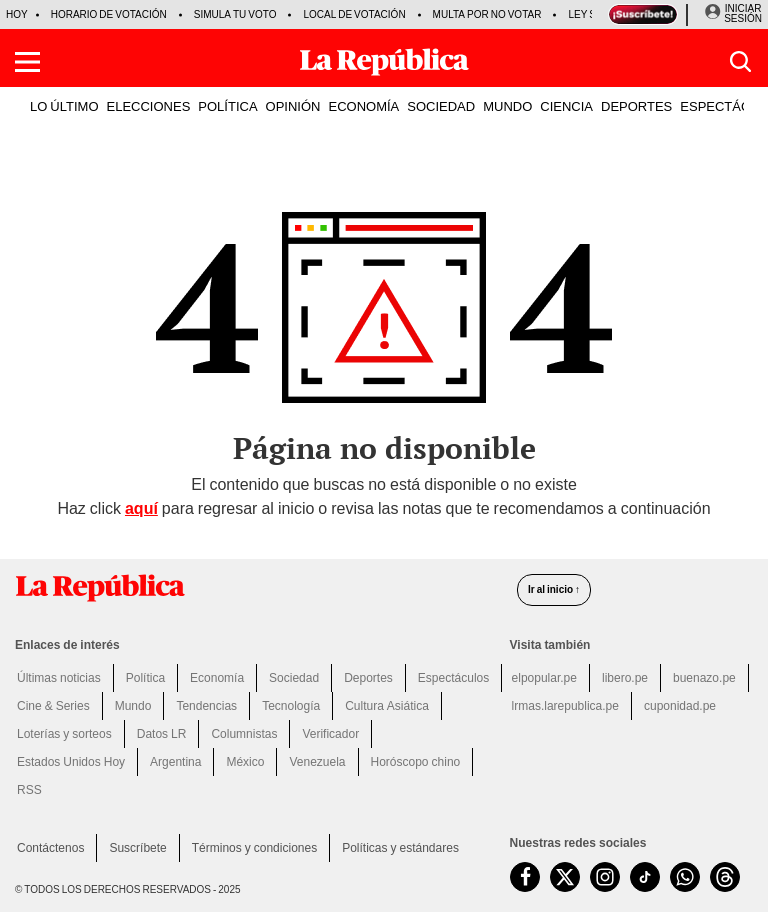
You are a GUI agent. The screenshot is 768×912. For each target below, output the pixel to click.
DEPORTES (636, 106)
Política (145, 678)
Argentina (175, 762)
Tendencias (206, 706)
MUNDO (507, 106)
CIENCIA (566, 106)
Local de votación (354, 14)
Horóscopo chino (416, 762)
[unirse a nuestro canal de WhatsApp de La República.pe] (685, 877)
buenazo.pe (704, 678)
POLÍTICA (227, 106)
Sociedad (294, 678)
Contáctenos (50, 848)
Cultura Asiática (387, 706)
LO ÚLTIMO (64, 106)
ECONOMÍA (363, 106)
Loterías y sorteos (64, 734)
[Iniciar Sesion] (733, 14)
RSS (29, 790)
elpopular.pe (544, 678)
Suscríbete (137, 848)
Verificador (330, 734)
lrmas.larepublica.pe (565, 706)
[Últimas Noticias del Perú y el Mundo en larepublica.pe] (384, 62)
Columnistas (244, 734)
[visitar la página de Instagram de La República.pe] (605, 877)
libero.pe (625, 678)
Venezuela (317, 762)
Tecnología (291, 706)
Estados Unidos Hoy (71, 762)
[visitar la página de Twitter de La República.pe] (565, 877)
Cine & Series (53, 706)
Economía (217, 678)
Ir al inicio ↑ (554, 589)
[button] (27, 62)
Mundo (133, 706)
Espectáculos (453, 678)
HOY (17, 14)
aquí (141, 508)
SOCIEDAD (441, 106)
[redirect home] (255, 588)
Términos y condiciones (254, 848)
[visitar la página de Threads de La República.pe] (725, 877)
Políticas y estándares (400, 848)
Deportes (368, 678)
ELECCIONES (149, 106)
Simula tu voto (235, 14)
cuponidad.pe (680, 706)
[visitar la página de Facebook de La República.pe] (525, 877)
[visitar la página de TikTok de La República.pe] (645, 877)
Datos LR (162, 734)
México (245, 762)
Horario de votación (109, 14)
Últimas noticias (59, 678)
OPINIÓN (293, 106)
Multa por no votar (487, 14)
